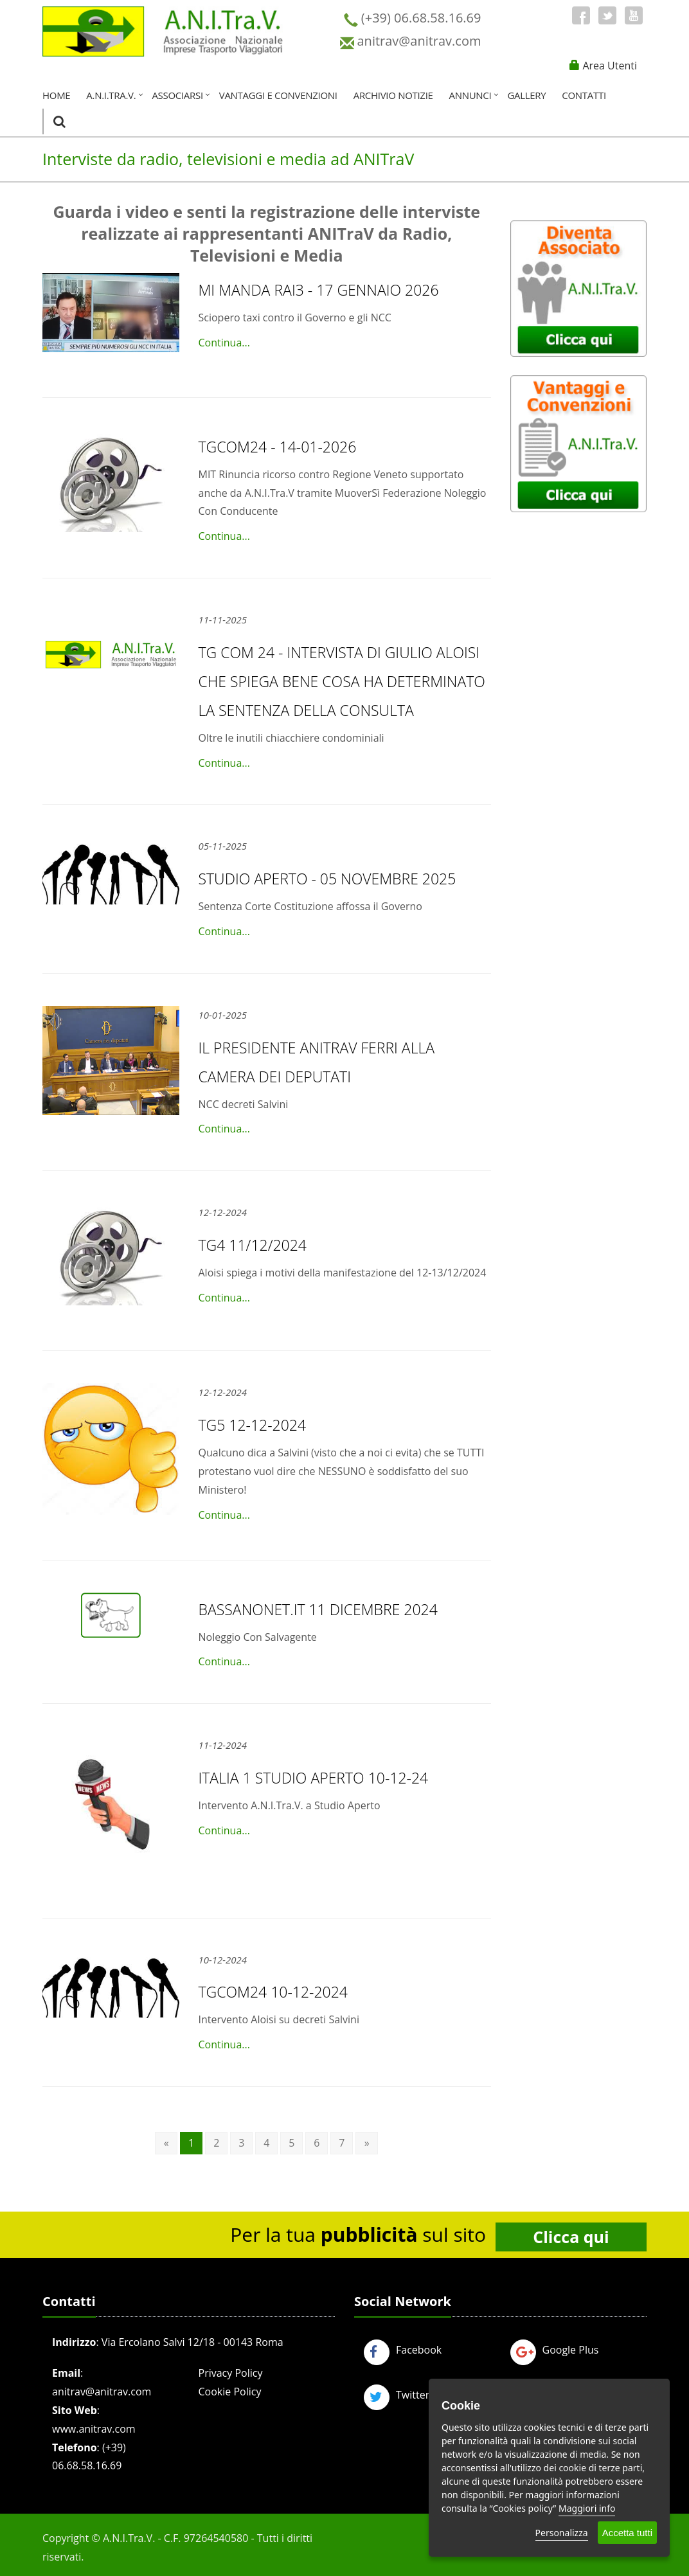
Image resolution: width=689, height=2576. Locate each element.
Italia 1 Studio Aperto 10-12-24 (314, 1777)
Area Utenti (609, 65)
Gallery (526, 95)
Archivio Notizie (393, 95)
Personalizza (561, 2533)
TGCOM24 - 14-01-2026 (278, 446)
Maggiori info (587, 2508)
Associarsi (177, 95)
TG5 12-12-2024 (253, 1425)
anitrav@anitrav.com (101, 2391)
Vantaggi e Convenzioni (278, 95)
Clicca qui (571, 2237)
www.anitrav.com (94, 2429)
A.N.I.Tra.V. (111, 95)
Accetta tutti (627, 2532)
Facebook (403, 2350)
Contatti (583, 95)
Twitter (396, 2395)
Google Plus (554, 2350)
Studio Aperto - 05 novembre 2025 (327, 878)
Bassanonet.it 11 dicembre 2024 (318, 1609)
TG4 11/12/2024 (253, 1245)
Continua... (224, 342)
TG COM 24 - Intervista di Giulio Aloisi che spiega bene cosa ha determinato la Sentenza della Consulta (342, 681)
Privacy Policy (231, 2373)
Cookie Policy (230, 2391)
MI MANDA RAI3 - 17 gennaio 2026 (319, 290)
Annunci (470, 95)
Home (56, 95)
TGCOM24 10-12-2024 (273, 1991)
